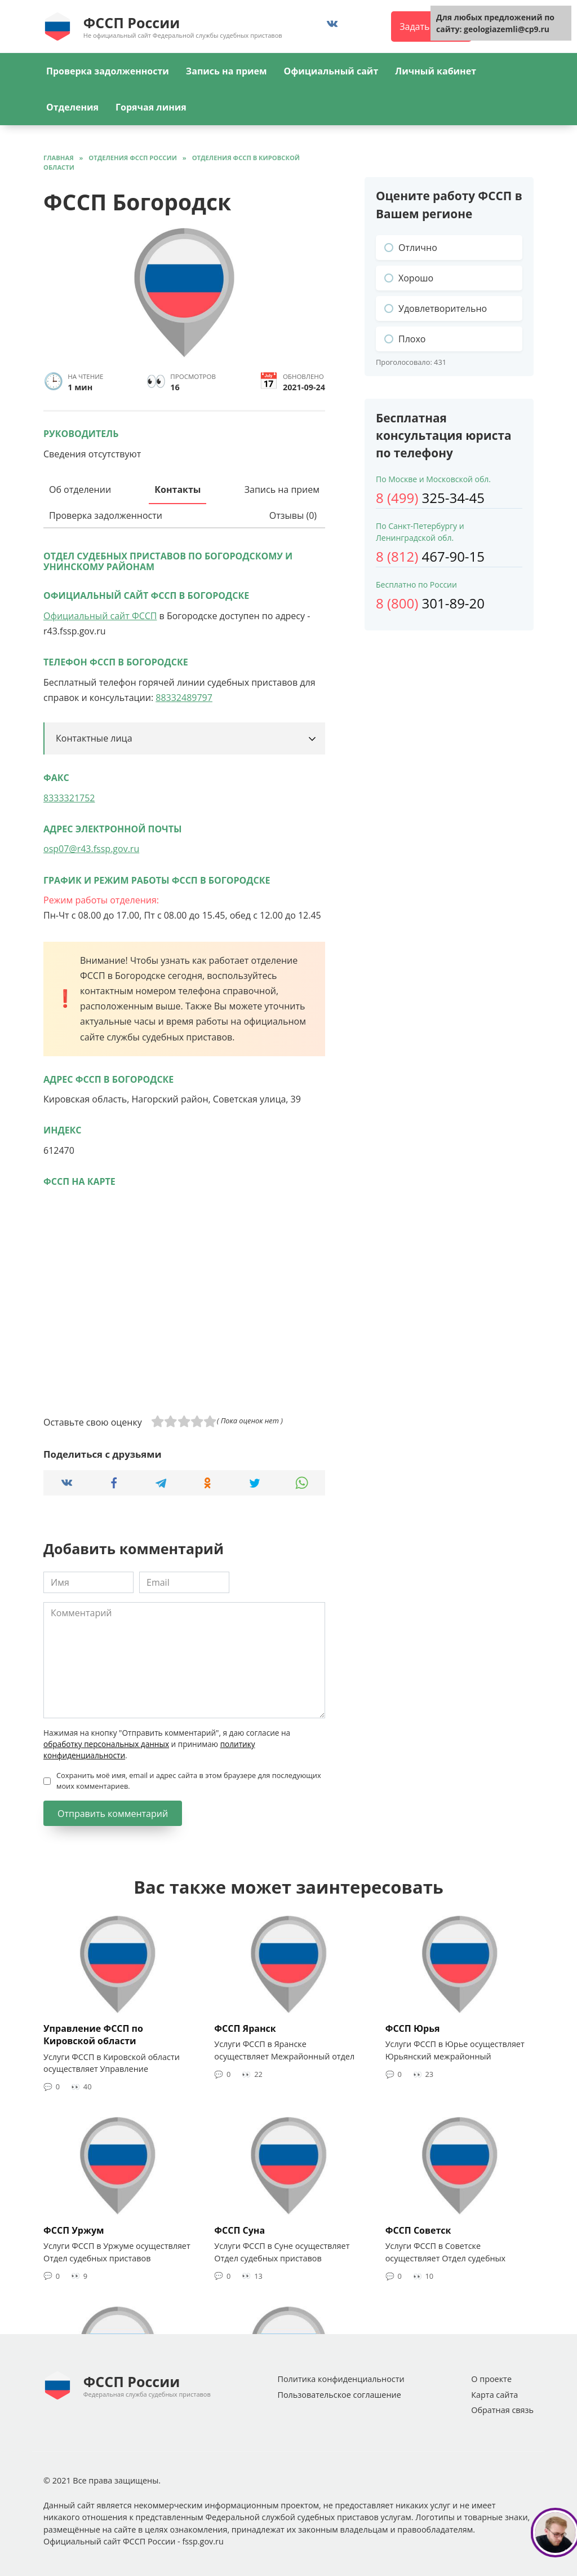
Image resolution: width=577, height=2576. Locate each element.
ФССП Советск (418, 2230)
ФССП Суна (239, 2230)
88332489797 (184, 697)
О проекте (491, 2379)
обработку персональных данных (106, 1744)
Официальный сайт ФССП (100, 616)
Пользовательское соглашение (339, 2394)
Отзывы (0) (293, 515)
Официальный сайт (330, 71)
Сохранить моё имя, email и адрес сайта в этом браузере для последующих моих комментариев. (188, 1780)
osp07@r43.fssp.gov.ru (91, 849)
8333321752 (69, 798)
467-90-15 (430, 556)
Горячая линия (151, 107)
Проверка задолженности (107, 71)
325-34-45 (430, 497)
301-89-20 (430, 603)
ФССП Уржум (73, 2230)
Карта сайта (494, 2394)
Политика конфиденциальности (340, 2379)
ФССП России (131, 22)
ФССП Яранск (245, 2028)
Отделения (72, 107)
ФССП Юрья (412, 2028)
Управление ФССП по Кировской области (93, 2034)
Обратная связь (502, 2410)
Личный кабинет (435, 71)
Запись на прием (226, 71)
